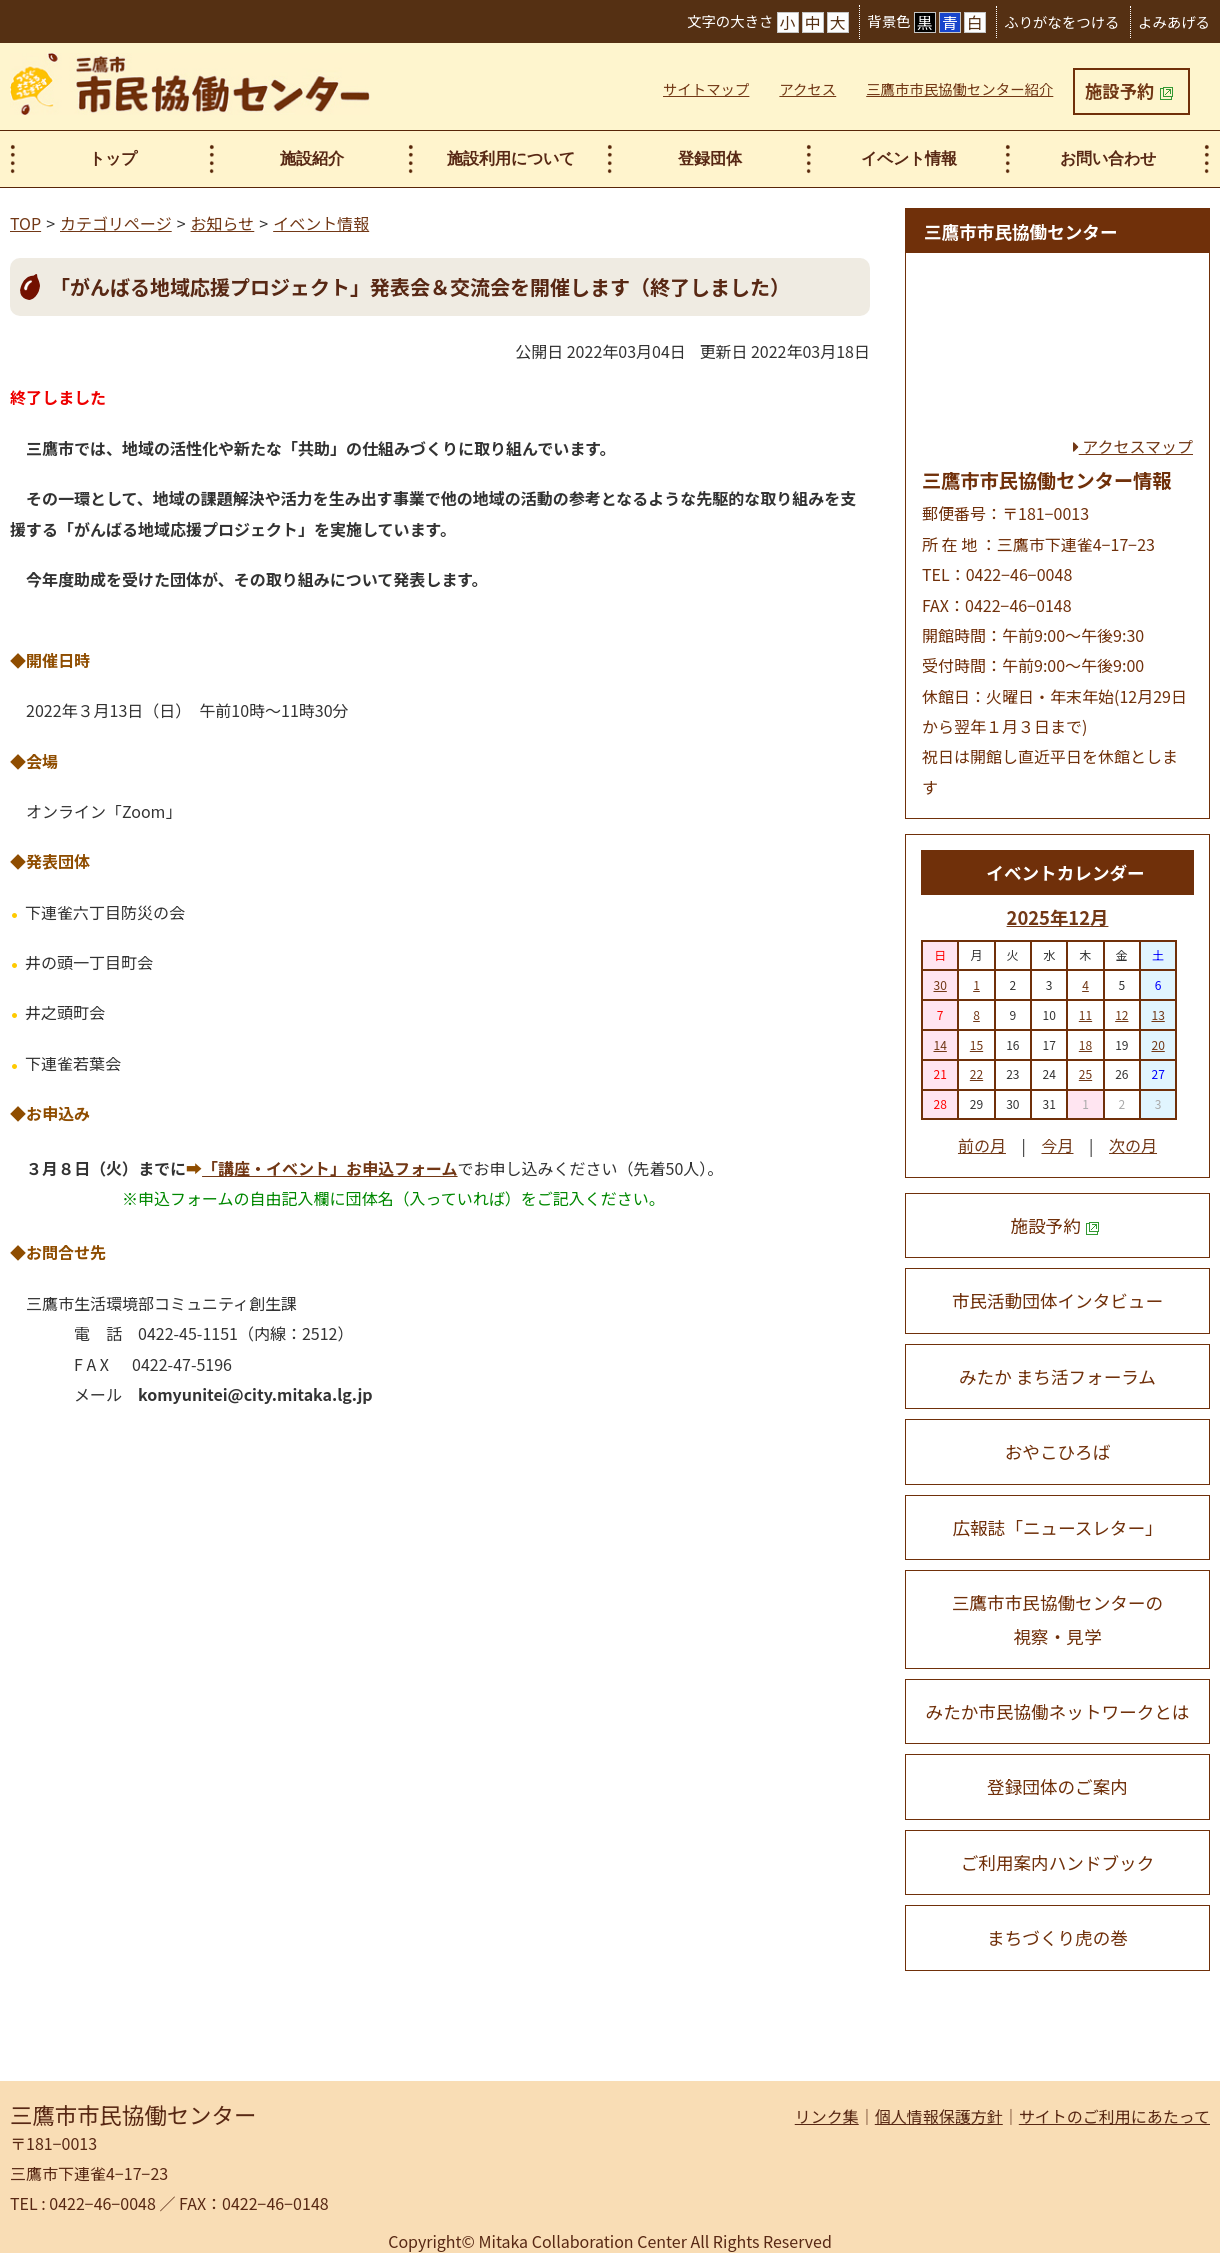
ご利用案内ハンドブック (1058, 1862)
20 (1157, 1044)
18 (1085, 1044)
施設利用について (511, 158)
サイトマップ (706, 88)
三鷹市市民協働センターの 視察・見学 (1057, 1619)
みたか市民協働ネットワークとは (1058, 1711)
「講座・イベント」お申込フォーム (330, 1168)
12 (1121, 1014)
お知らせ (223, 223)
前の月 (982, 1145)
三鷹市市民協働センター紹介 (959, 88)
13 (1157, 1014)
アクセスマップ (1133, 446)
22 (976, 1073)
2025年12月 (1058, 917)
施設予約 (1129, 90)
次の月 (1133, 1145)
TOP (25, 223)
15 (976, 1044)
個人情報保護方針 (939, 2116)
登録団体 (710, 158)
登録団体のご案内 (1057, 1786)
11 (1085, 1014)
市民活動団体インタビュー (1057, 1300)
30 (940, 984)
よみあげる (1174, 21)
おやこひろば (1058, 1451)
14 (940, 1044)
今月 (1057, 1145)
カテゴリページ (116, 223)
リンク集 (827, 2116)
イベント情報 (909, 158)
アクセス (807, 88)
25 (1085, 1073)
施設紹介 (312, 158)
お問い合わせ (1108, 158)
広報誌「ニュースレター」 (1057, 1527)
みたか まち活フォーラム (1057, 1376)
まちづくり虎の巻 (1057, 1937)
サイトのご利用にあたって (1114, 2116)
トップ (113, 158)
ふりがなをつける (1061, 21)
